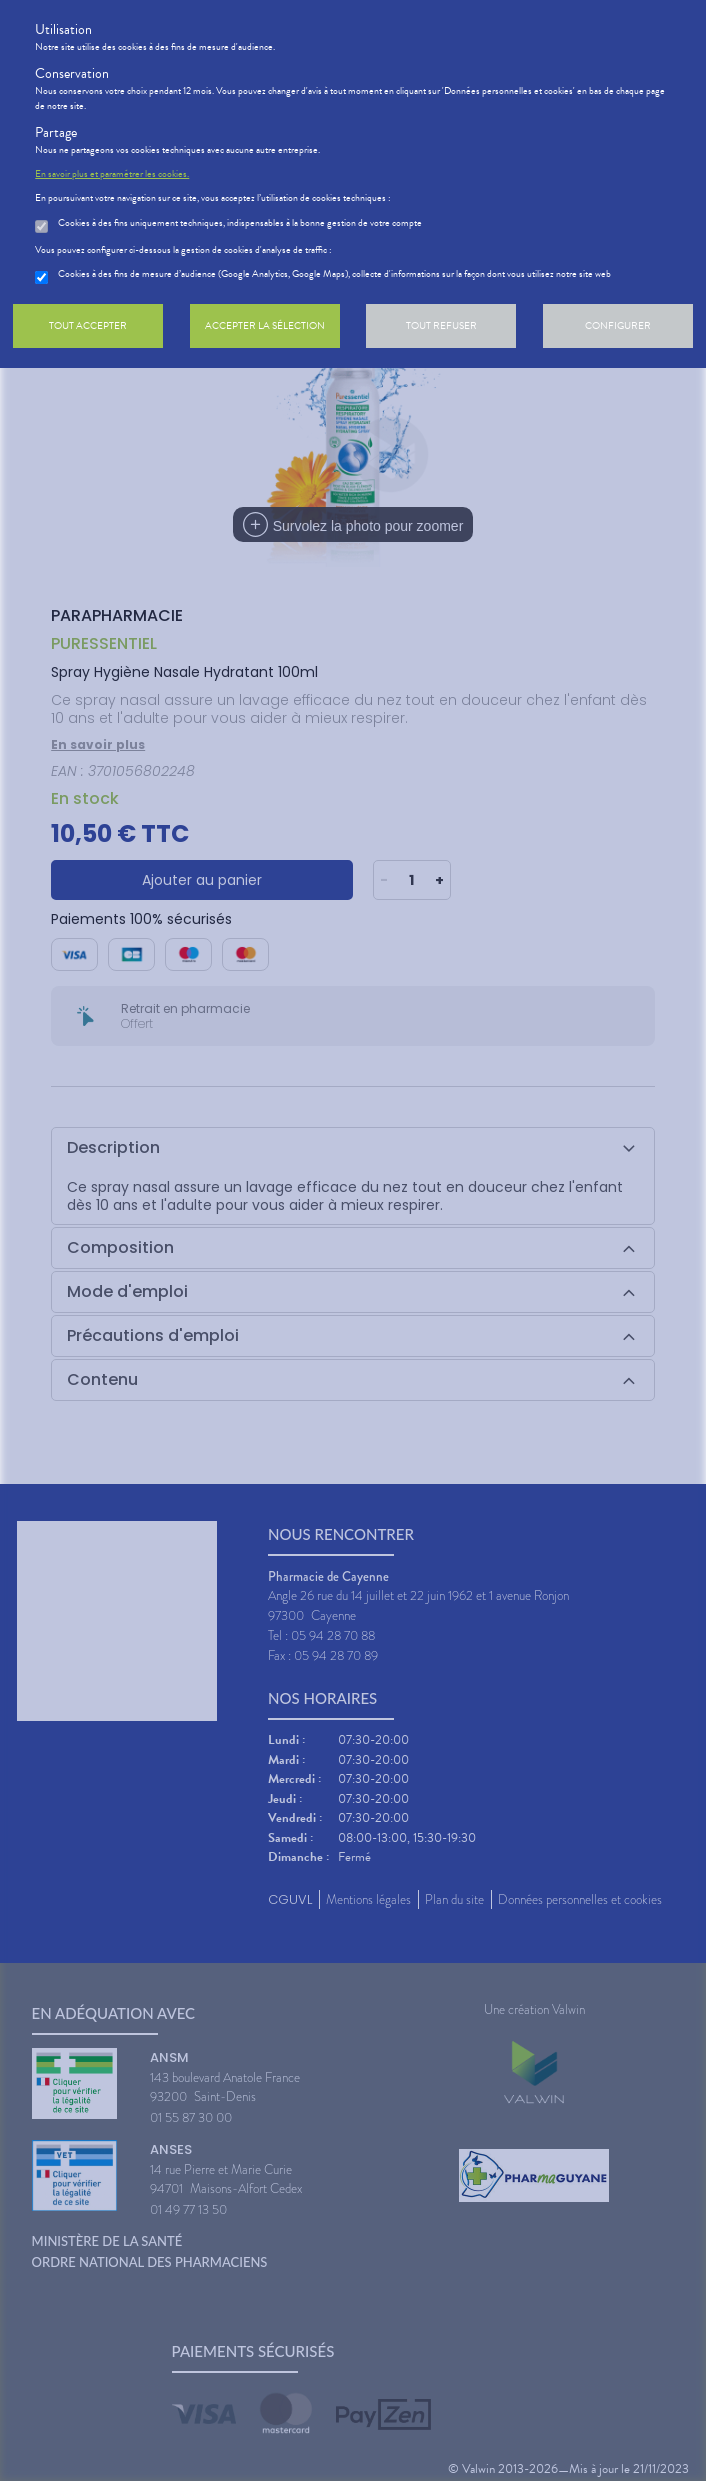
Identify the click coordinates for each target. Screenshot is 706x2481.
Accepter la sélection (265, 325)
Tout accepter (88, 325)
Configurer (618, 325)
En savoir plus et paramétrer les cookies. (112, 174)
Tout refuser (441, 325)
